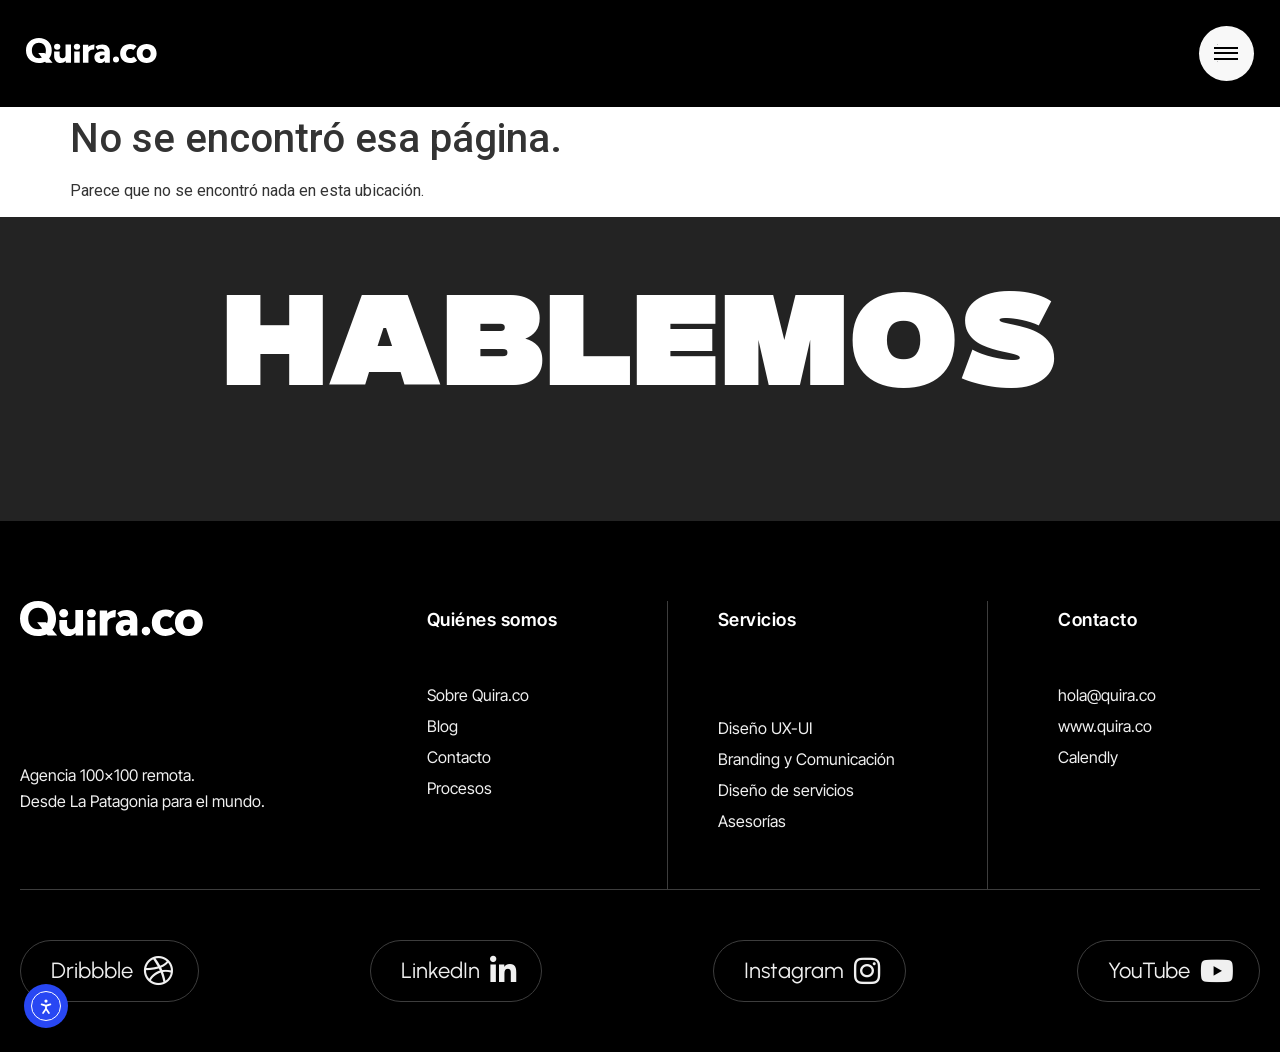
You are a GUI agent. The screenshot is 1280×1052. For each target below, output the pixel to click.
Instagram (812, 971)
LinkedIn (458, 971)
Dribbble (112, 971)
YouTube (1171, 971)
